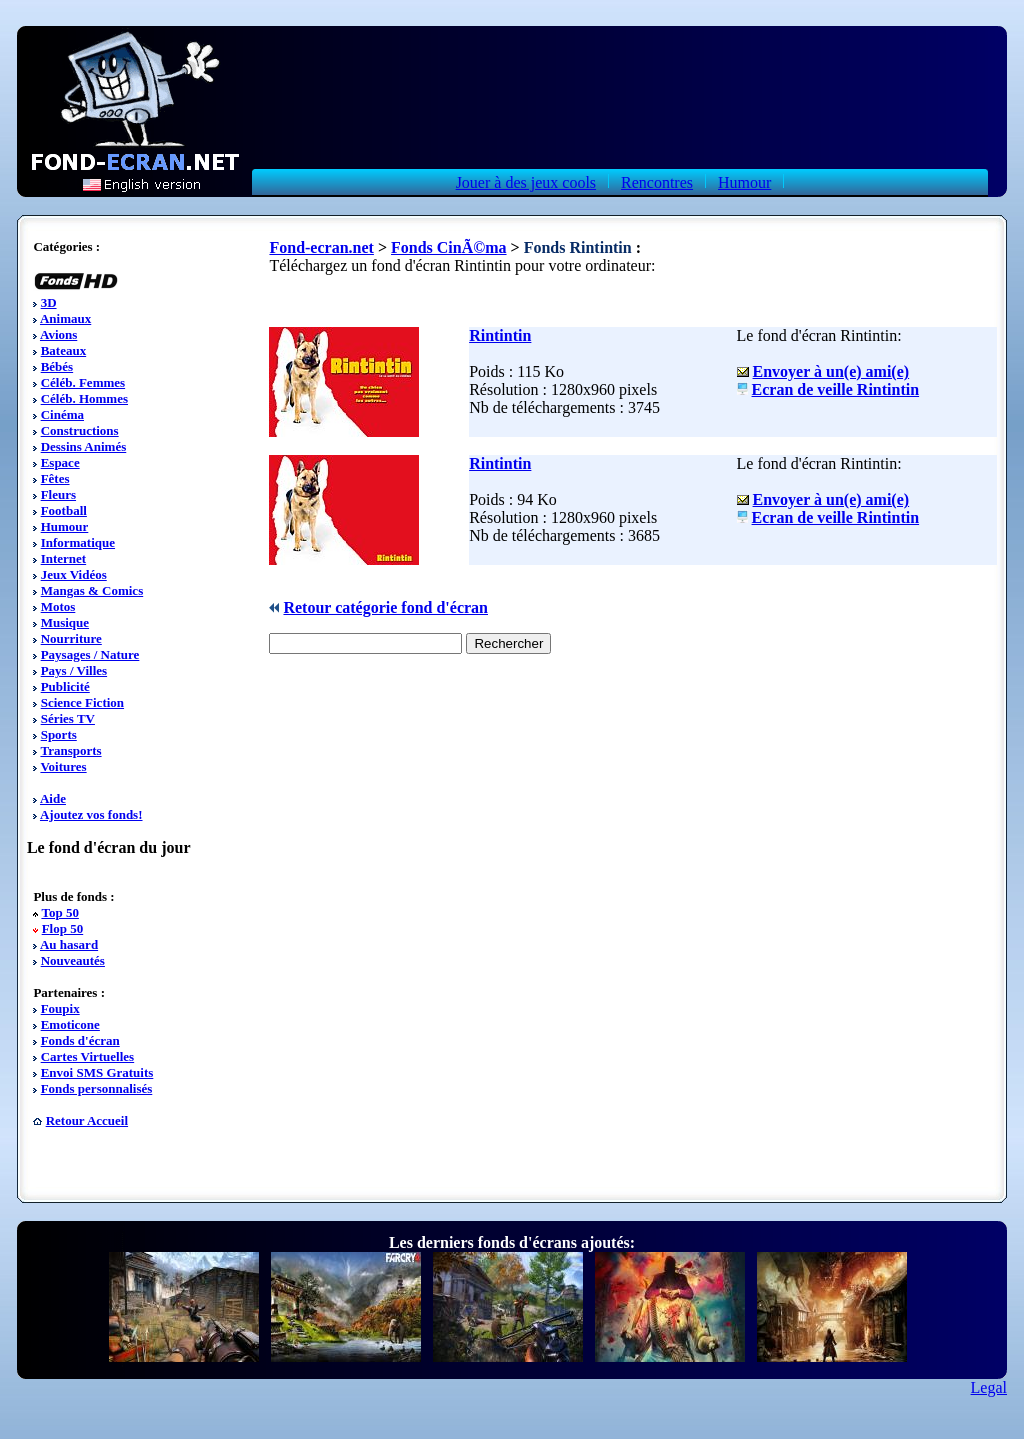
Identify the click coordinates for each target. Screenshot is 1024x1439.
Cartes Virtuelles (88, 1056)
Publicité (65, 686)
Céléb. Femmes (83, 382)
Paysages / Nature (90, 654)
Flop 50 (63, 928)
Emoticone (70, 1024)
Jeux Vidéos (74, 574)
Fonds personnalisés (97, 1088)
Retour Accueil (87, 1120)
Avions (58, 334)
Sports (59, 734)
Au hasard (69, 944)
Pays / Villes (74, 670)
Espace (60, 462)
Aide (53, 798)
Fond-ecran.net (321, 247)
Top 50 (59, 912)
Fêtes (55, 478)
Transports (70, 750)
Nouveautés (73, 960)
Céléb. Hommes (84, 398)
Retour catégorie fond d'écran (385, 607)
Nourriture (71, 638)
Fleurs (58, 494)
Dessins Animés (84, 446)
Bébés (57, 366)
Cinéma (62, 414)
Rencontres (657, 182)
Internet (64, 558)
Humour (744, 182)
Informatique (78, 542)
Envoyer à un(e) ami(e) (831, 371)
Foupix (60, 1008)
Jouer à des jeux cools (526, 182)
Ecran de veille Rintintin (836, 389)
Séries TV (68, 718)
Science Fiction (82, 702)
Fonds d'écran (80, 1040)
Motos (58, 606)
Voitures (63, 766)
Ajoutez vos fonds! (91, 814)
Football (64, 510)
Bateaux (64, 350)
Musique (65, 622)
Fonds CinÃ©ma (449, 247)
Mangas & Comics (92, 590)
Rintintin (500, 335)
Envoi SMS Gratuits (97, 1072)
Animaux (65, 318)
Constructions (80, 430)
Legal (989, 1387)
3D (49, 302)
